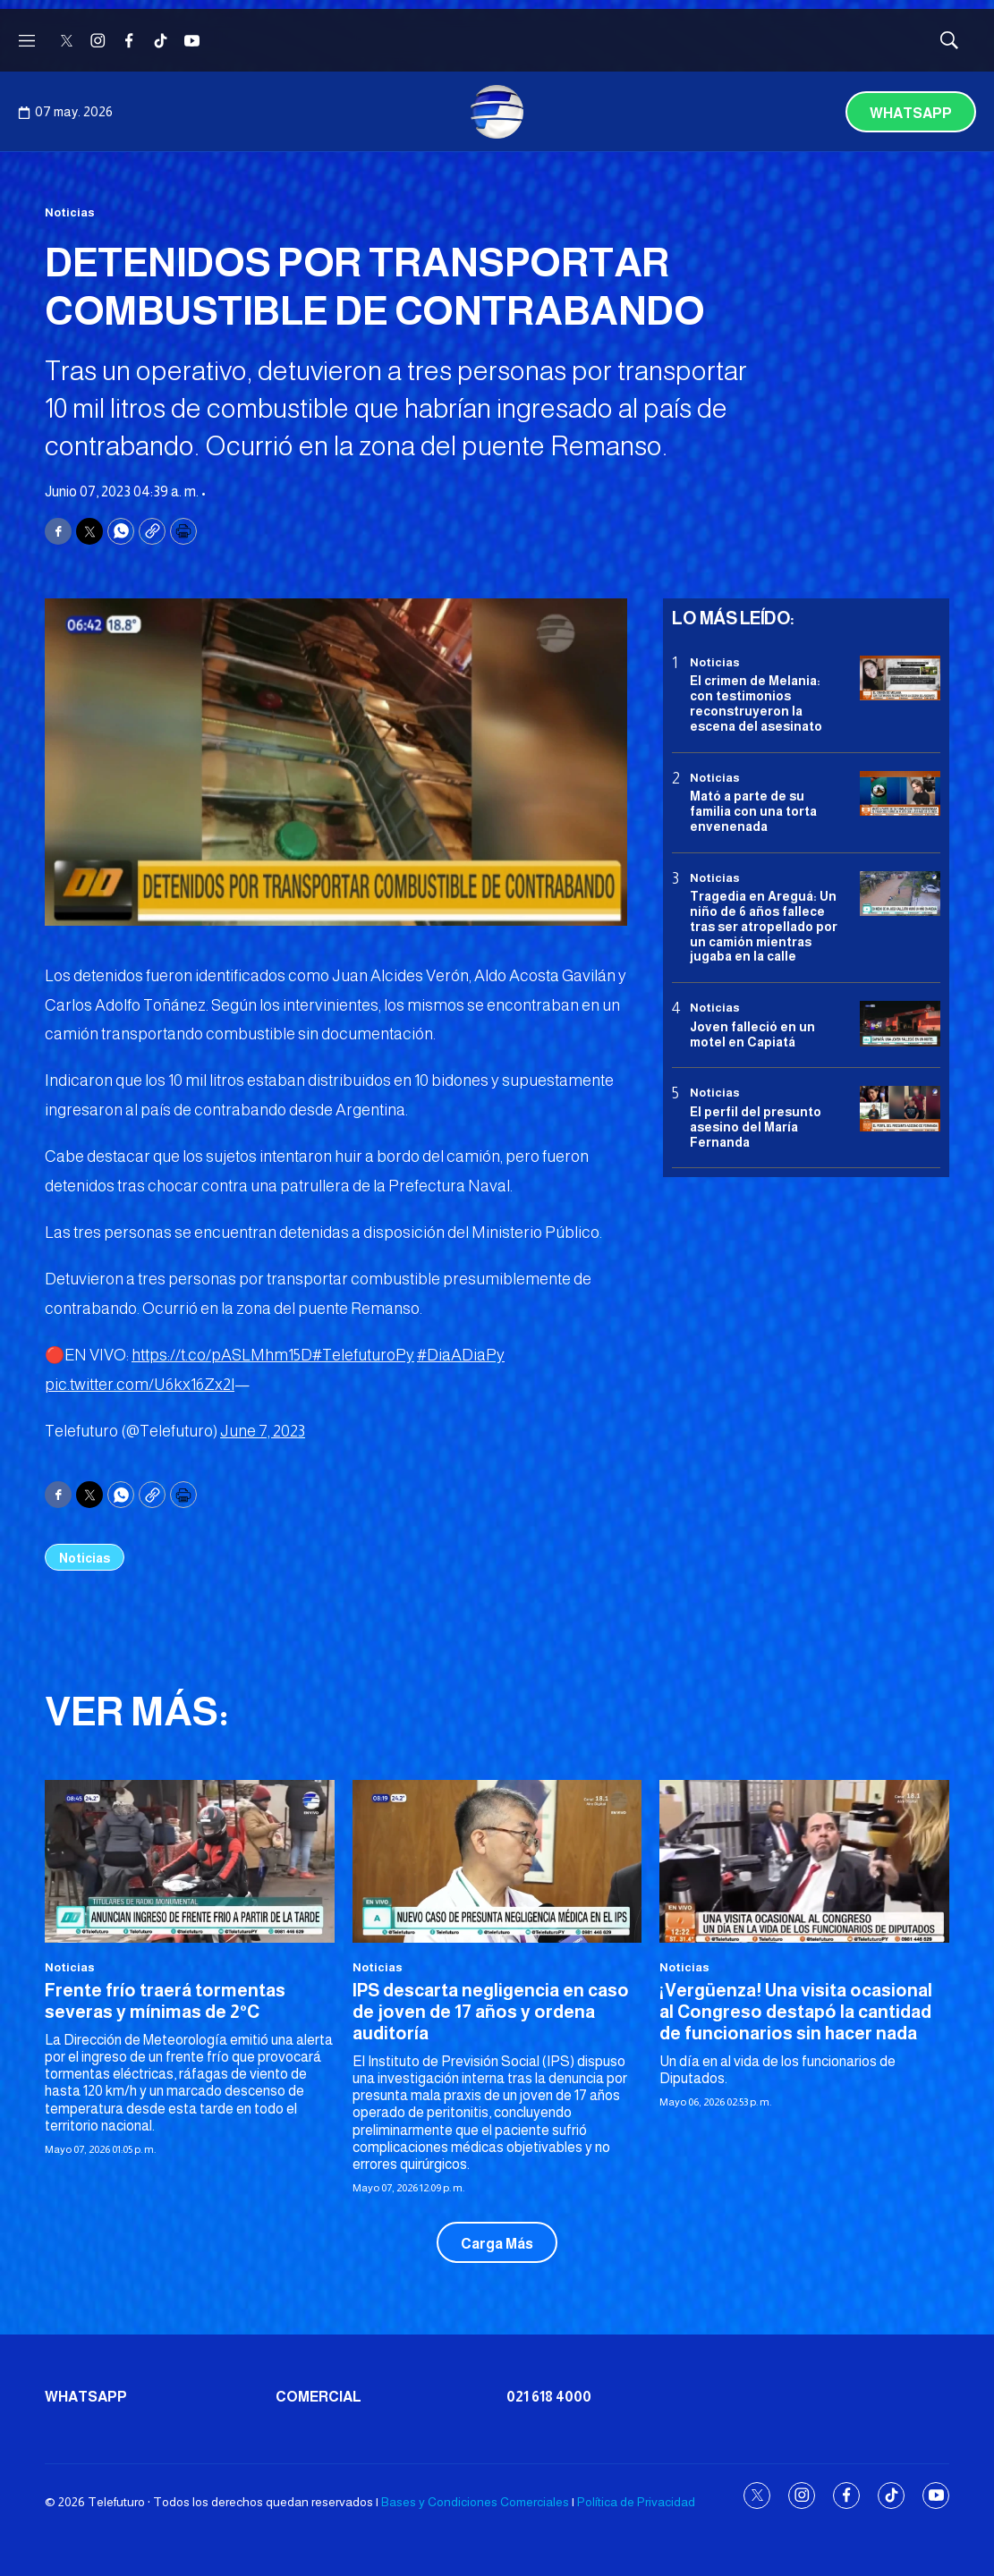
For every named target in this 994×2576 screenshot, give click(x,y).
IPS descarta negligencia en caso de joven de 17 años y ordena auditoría (491, 2011)
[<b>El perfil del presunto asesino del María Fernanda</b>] (900, 1108)
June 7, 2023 (262, 1431)
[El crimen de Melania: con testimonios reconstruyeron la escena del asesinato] (900, 678)
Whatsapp (911, 113)
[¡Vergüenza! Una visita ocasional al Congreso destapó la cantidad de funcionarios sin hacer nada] (804, 1861)
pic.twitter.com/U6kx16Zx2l (139, 1385)
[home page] (497, 112)
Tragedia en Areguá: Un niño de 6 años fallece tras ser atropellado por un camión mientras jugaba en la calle (763, 926)
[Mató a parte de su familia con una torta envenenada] (900, 794)
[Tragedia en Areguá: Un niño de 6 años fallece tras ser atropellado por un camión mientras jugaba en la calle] (900, 894)
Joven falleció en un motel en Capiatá (752, 1034)
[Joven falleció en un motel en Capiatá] (900, 1023)
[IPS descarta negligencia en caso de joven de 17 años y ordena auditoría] (497, 1861)
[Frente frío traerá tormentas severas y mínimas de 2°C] (190, 1861)
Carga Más (497, 2243)
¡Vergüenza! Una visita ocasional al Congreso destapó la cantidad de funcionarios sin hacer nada (795, 2011)
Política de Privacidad (636, 2502)
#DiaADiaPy (461, 1355)
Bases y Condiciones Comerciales (475, 2502)
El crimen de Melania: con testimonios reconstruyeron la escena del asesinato (756, 703)
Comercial (318, 2396)
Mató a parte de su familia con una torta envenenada (753, 811)
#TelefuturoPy (363, 1355)
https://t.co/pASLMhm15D (222, 1355)
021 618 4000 (548, 2396)
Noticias (70, 212)
